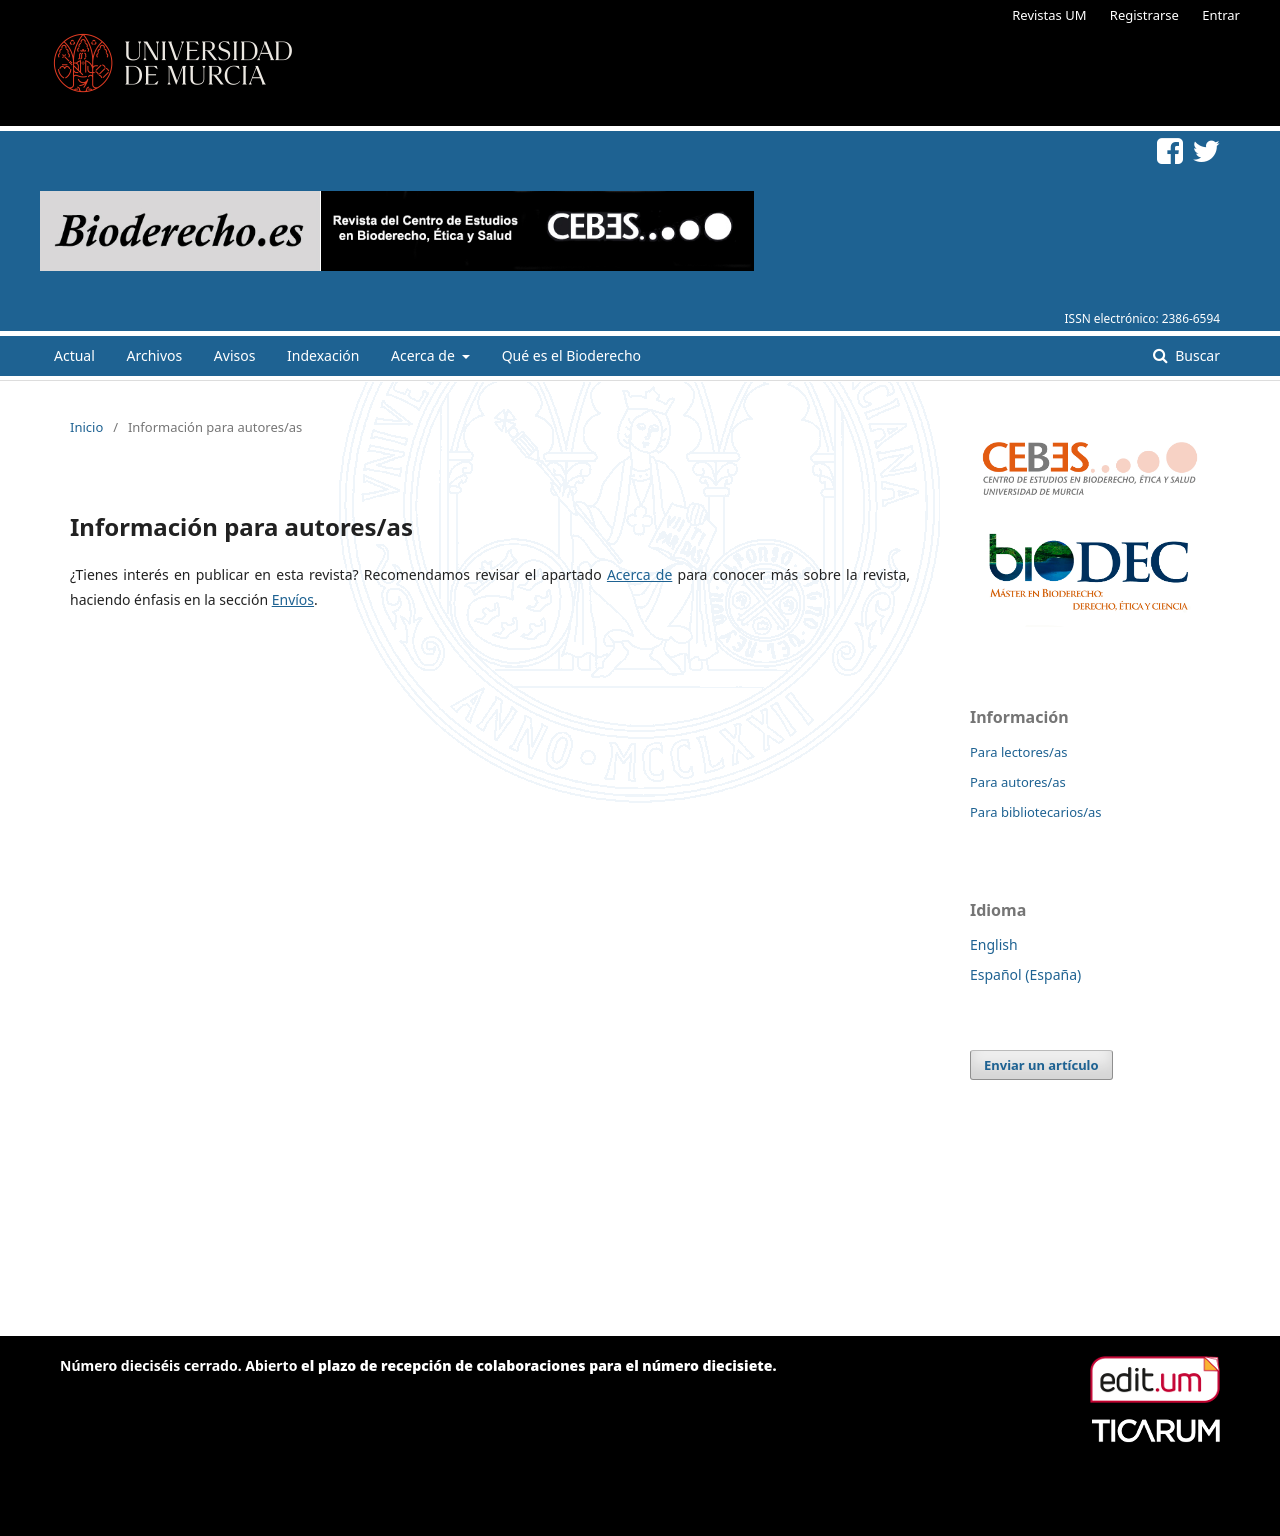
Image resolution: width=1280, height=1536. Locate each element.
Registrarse (1144, 15)
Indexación (323, 355)
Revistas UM (1049, 15)
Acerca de (424, 355)
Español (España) (1025, 974)
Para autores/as (1018, 782)
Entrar (1221, 15)
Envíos (293, 599)
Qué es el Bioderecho (571, 355)
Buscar (1196, 355)
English (994, 944)
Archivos (154, 355)
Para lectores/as (1018, 752)
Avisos (235, 355)
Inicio (86, 427)
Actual (74, 355)
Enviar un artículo (1041, 1065)
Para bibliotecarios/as (1036, 812)
